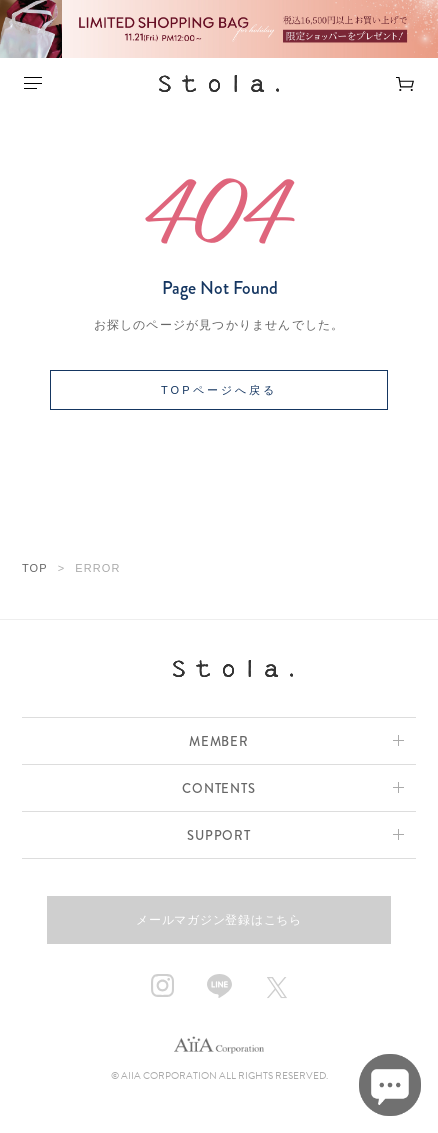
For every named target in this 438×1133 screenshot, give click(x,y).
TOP (35, 568)
